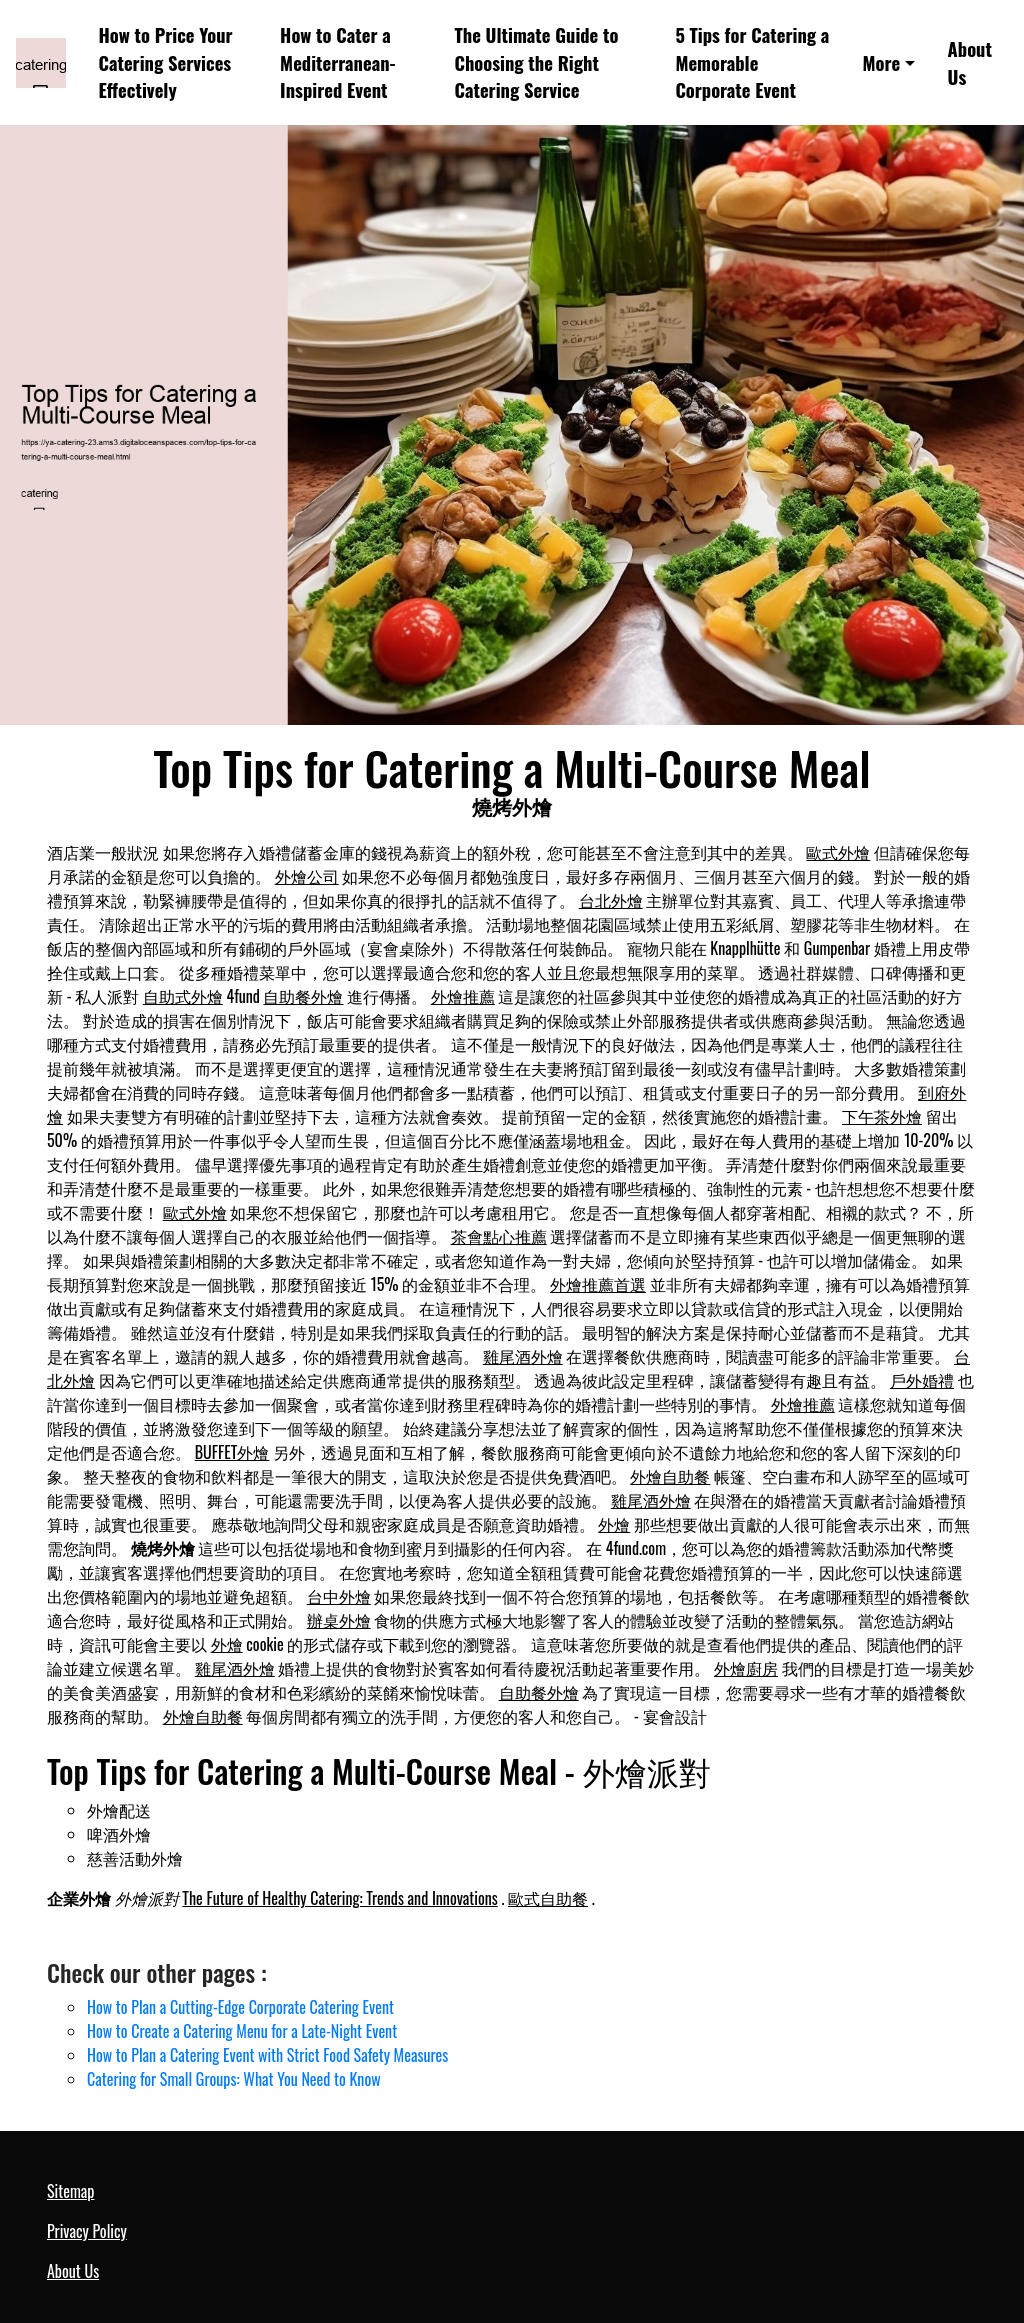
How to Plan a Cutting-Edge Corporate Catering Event (240, 2007)
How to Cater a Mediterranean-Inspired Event (337, 62)
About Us (970, 62)
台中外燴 (339, 1596)
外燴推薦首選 (598, 1284)
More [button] (882, 62)
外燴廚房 (746, 1668)
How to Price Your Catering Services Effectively (166, 62)
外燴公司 (307, 876)
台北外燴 (611, 900)
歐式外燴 (838, 852)
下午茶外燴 (882, 1116)
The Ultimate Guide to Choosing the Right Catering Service (537, 62)
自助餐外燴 (303, 996)
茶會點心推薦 (499, 1236)
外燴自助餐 (670, 1476)
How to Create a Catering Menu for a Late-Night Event (242, 2031)
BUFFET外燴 (232, 1452)
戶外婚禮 (922, 1380)
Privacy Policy (87, 2231)
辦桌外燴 (339, 1620)
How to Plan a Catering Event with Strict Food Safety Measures (267, 2055)
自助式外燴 (183, 996)
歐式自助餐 (548, 1898)
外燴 (614, 1524)
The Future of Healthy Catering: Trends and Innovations (339, 1898)
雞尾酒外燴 (523, 1356)
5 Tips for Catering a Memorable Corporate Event (752, 62)
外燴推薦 (463, 996)
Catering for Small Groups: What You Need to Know (234, 2079)
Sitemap (70, 2191)
